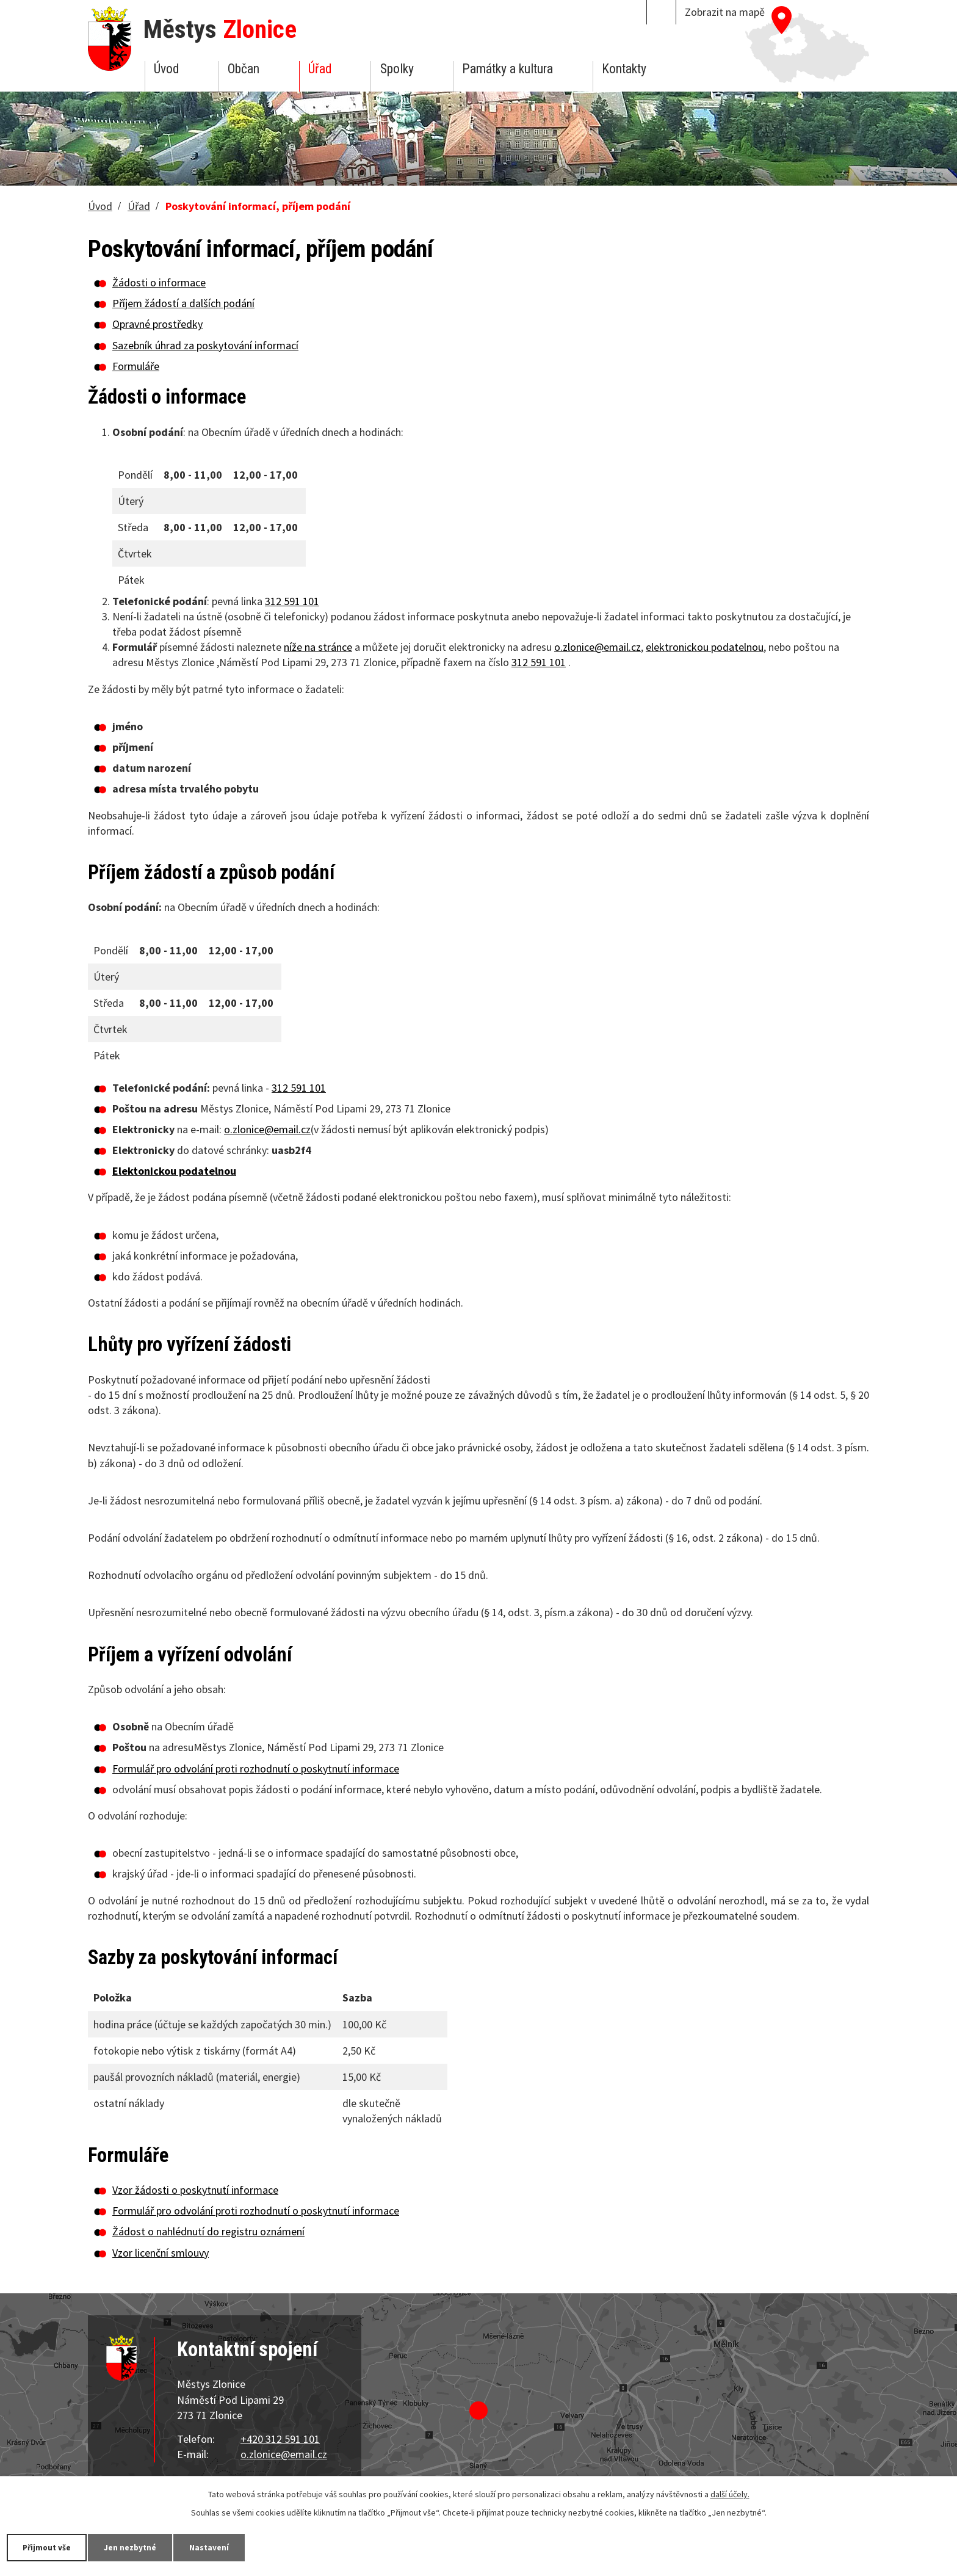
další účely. (729, 2493)
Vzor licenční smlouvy (160, 2253)
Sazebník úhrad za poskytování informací (205, 345)
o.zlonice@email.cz (597, 647)
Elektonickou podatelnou (174, 1171)
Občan (243, 68)
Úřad (319, 68)
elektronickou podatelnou (705, 647)
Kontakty (624, 68)
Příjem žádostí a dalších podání (183, 303)
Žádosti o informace (159, 282)
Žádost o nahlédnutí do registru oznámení (208, 2231)
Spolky (397, 68)
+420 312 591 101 (280, 2439)
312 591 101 (292, 601)
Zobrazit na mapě (725, 12)
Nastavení (225, 2546)
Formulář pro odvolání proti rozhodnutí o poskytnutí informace (255, 1768)
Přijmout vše (50, 2546)
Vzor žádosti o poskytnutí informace (195, 2190)
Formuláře (135, 366)
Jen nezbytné (140, 2546)
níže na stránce (318, 647)
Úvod (166, 68)
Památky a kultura (507, 68)
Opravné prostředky (157, 324)
